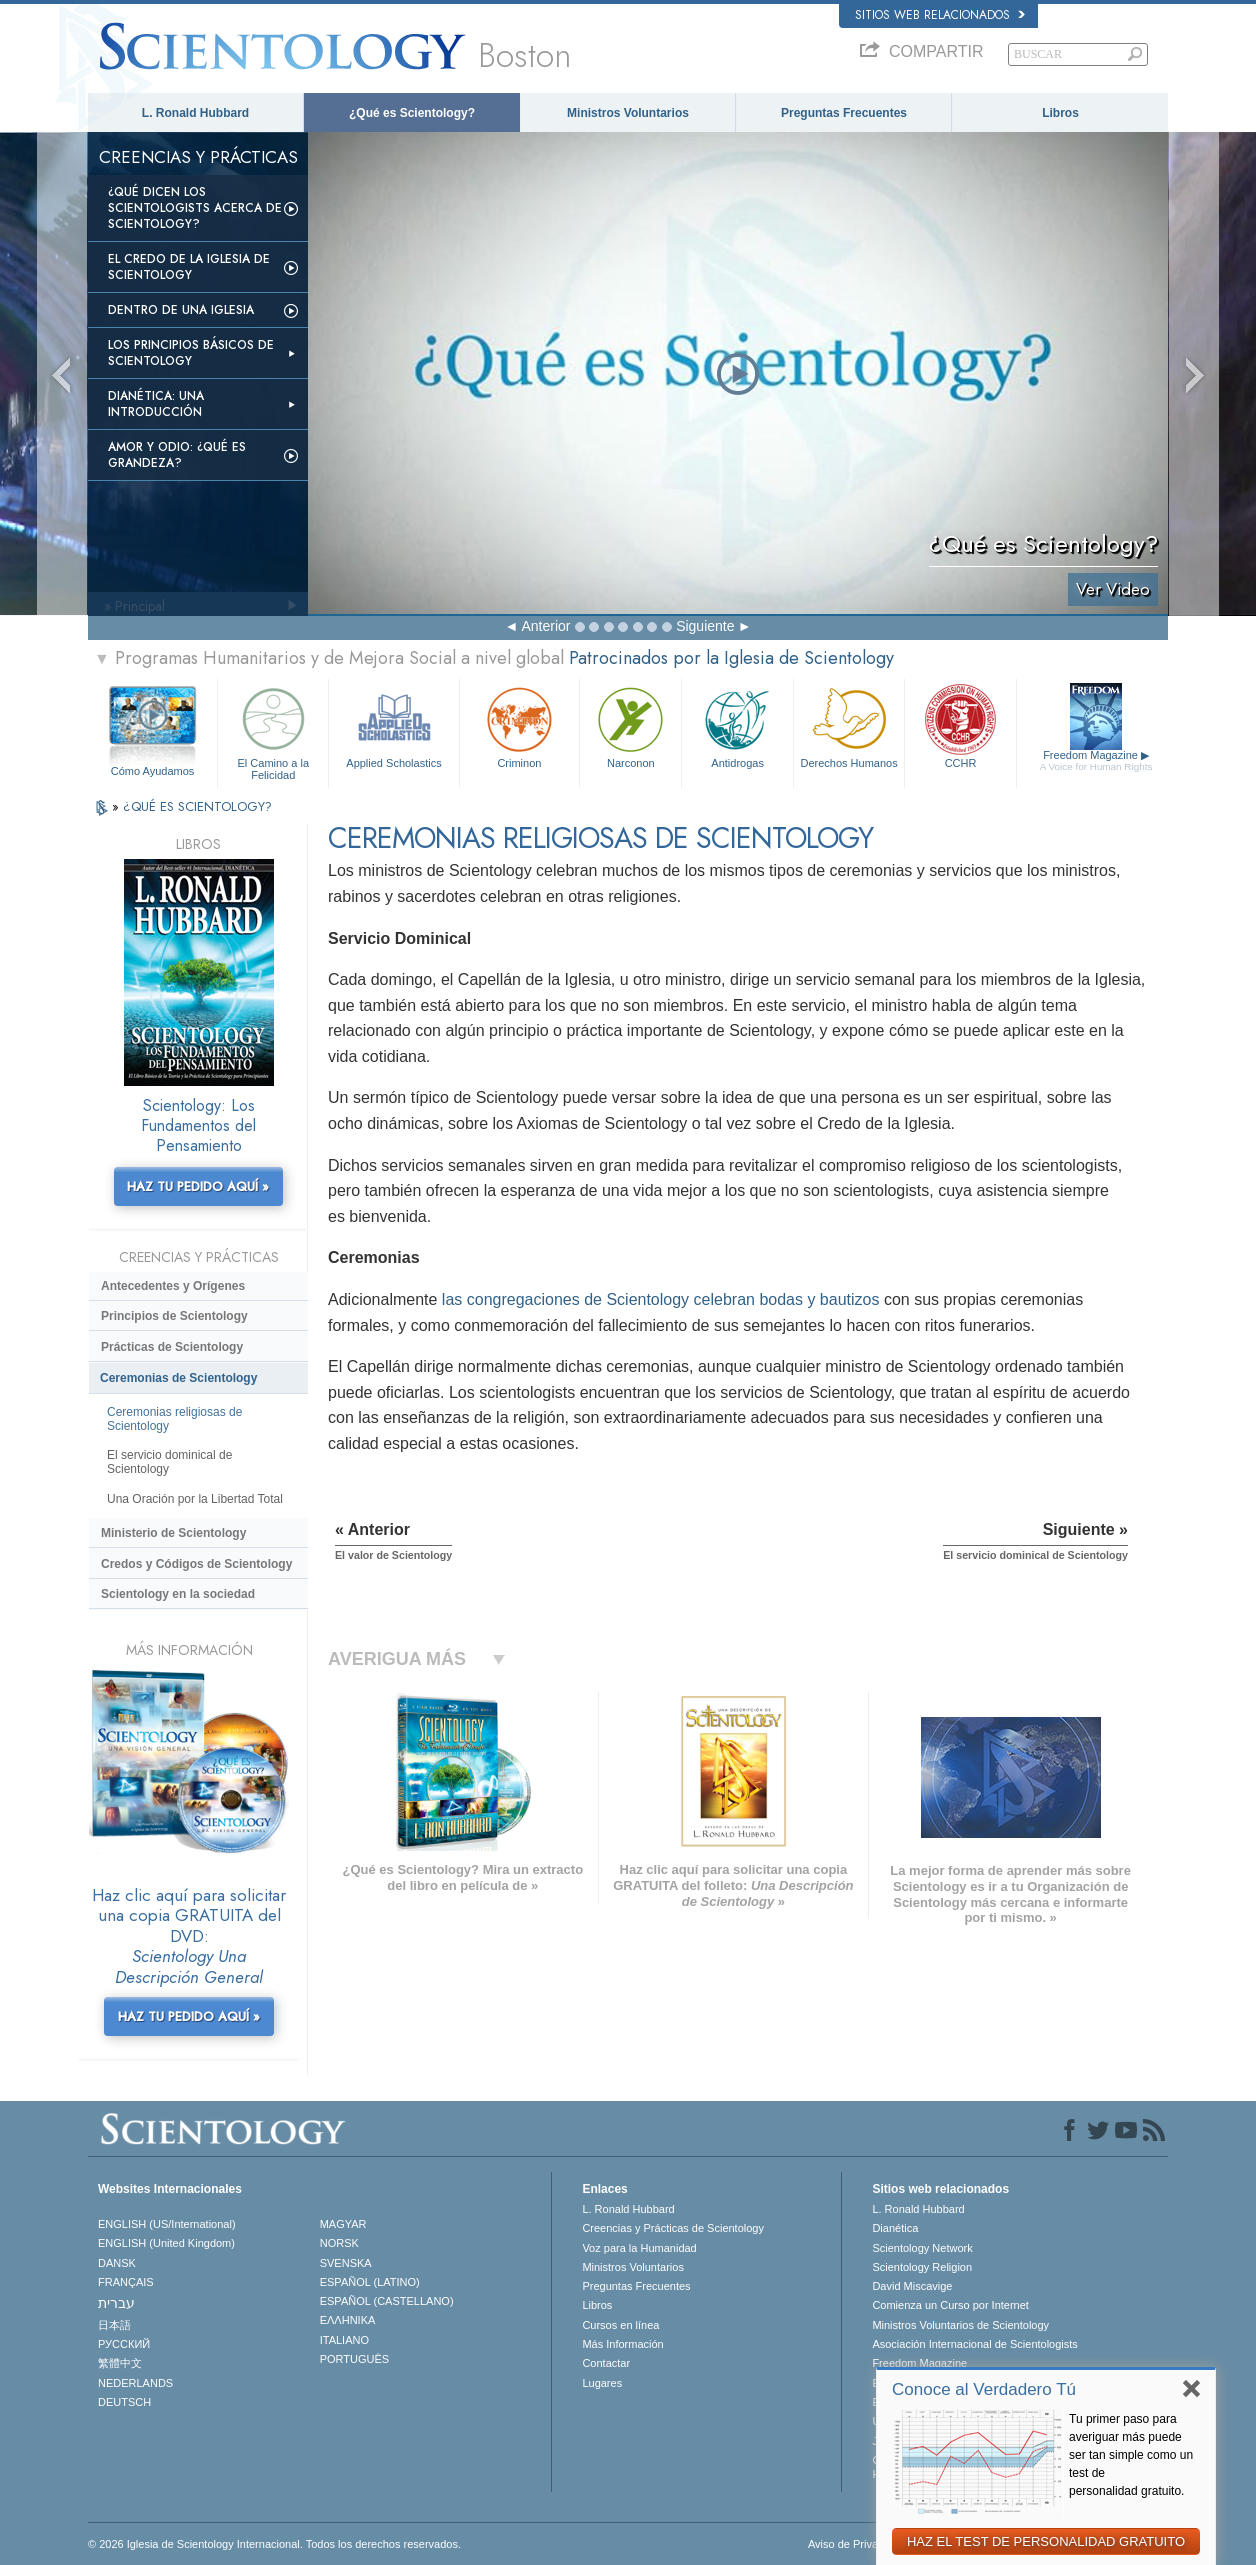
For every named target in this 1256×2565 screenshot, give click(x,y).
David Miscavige (912, 2286)
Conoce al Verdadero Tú (984, 2389)
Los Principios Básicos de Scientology (191, 353)
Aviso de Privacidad (856, 2544)
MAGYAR (343, 2224)
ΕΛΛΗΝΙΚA (348, 2320)
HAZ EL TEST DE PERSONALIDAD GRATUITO (1046, 2541)
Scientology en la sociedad (178, 1594)
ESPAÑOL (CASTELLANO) (387, 2301)
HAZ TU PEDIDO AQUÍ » (198, 1186)
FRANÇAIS (126, 2282)
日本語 (114, 2325)
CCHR (960, 725)
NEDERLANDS (135, 2383)
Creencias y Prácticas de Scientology (673, 2228)
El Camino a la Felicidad (273, 730)
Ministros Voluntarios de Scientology (960, 2325)
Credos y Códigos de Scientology (196, 1564)
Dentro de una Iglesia (181, 310)
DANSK (117, 2263)
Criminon (520, 725)
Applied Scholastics (393, 725)
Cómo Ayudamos (153, 771)
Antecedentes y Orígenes (173, 1286)
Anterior (545, 626)
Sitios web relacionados (940, 15)
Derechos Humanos (849, 725)
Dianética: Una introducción (156, 404)
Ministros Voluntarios (628, 113)
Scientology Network (922, 2248)
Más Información (622, 2344)
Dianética (895, 2228)
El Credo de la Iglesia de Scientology (189, 267)
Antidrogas (737, 725)
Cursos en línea (620, 2325)
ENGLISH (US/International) (167, 2224)
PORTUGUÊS (354, 2359)
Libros (1060, 113)
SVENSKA (346, 2263)
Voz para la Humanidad (639, 2248)
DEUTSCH (124, 2402)
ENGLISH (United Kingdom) (166, 2243)
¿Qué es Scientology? (412, 113)
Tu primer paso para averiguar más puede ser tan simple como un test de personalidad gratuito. (1131, 2455)
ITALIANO (344, 2340)
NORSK (339, 2243)
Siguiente (705, 626)
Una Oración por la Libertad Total (195, 1499)
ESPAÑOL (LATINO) (370, 2282)
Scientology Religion (922, 2267)
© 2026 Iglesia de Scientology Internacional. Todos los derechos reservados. (274, 2544)
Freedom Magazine (1096, 761)
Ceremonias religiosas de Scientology (174, 1419)
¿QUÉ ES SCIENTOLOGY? (197, 806)
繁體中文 (120, 2363)
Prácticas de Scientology (172, 1347)
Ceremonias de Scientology (178, 1378)
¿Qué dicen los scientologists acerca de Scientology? (195, 208)
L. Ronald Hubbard (195, 113)
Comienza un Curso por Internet (950, 2305)
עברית (116, 2303)
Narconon (630, 725)
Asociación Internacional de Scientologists (974, 2344)
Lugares (602, 2383)
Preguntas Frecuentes (844, 113)
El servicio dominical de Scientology (169, 1462)
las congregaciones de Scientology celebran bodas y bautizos (661, 1299)
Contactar (606, 2363)
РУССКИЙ (124, 2344)
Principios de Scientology (174, 1316)
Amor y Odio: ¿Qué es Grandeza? (177, 455)
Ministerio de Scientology (173, 1533)
